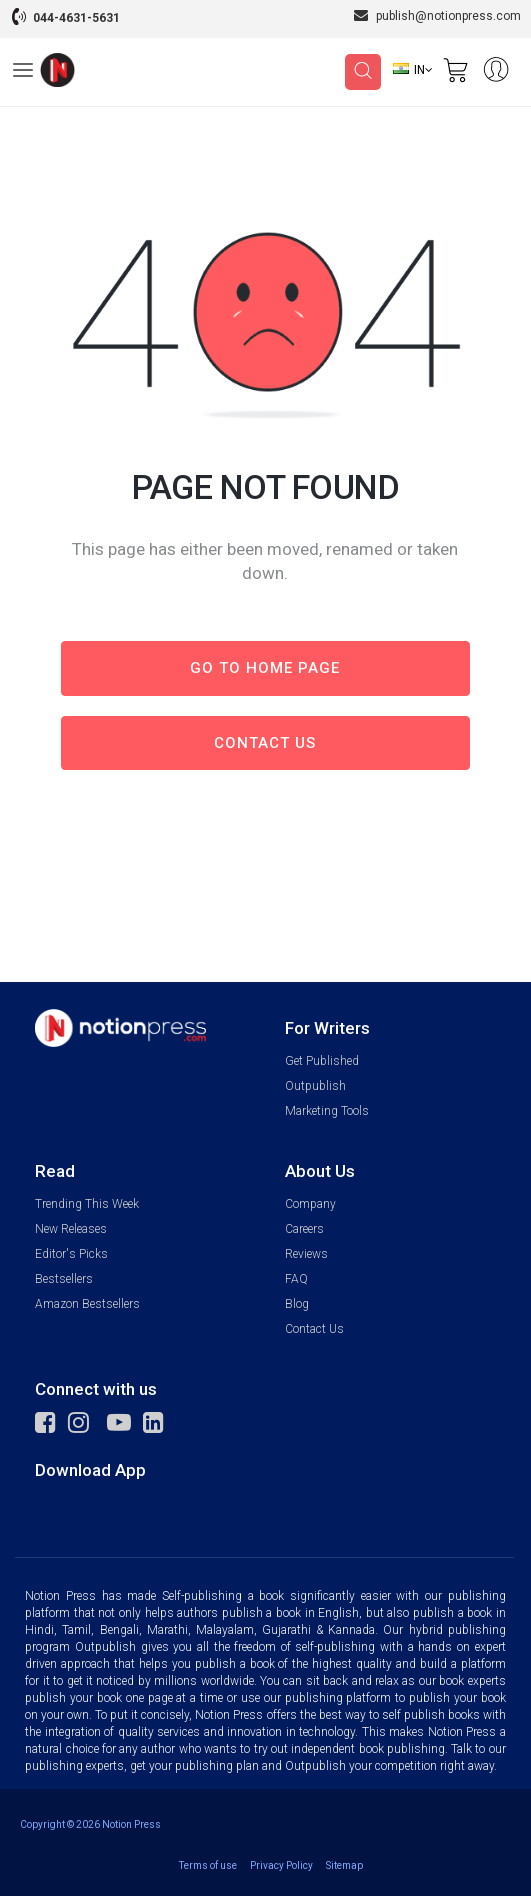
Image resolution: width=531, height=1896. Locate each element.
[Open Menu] (23, 73)
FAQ (296, 1279)
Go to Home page (265, 668)
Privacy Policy (281, 1865)
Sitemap (344, 1865)
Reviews (306, 1254)
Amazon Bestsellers (87, 1304)
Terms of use (208, 1865)
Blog (297, 1304)
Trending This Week (87, 1204)
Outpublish (315, 1086)
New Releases (71, 1229)
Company (310, 1204)
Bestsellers (64, 1279)
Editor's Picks (71, 1254)
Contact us (265, 743)
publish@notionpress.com (437, 15)
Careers (304, 1229)
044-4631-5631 (76, 18)
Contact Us (314, 1329)
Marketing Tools (327, 1111)
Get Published (322, 1061)
